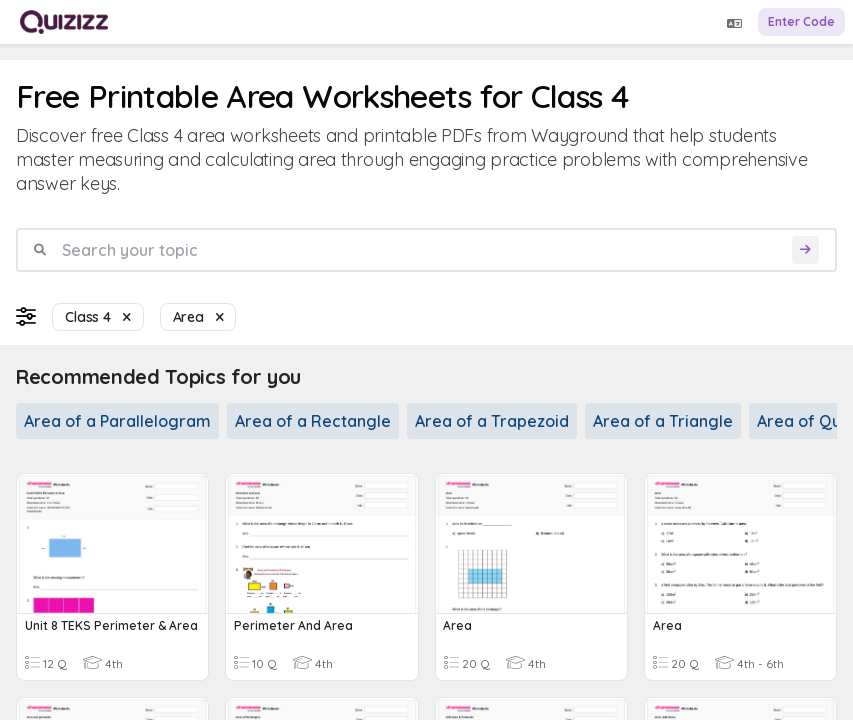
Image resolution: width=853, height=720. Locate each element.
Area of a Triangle (663, 421)
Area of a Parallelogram (117, 421)
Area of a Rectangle (313, 421)
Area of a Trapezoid (492, 421)
